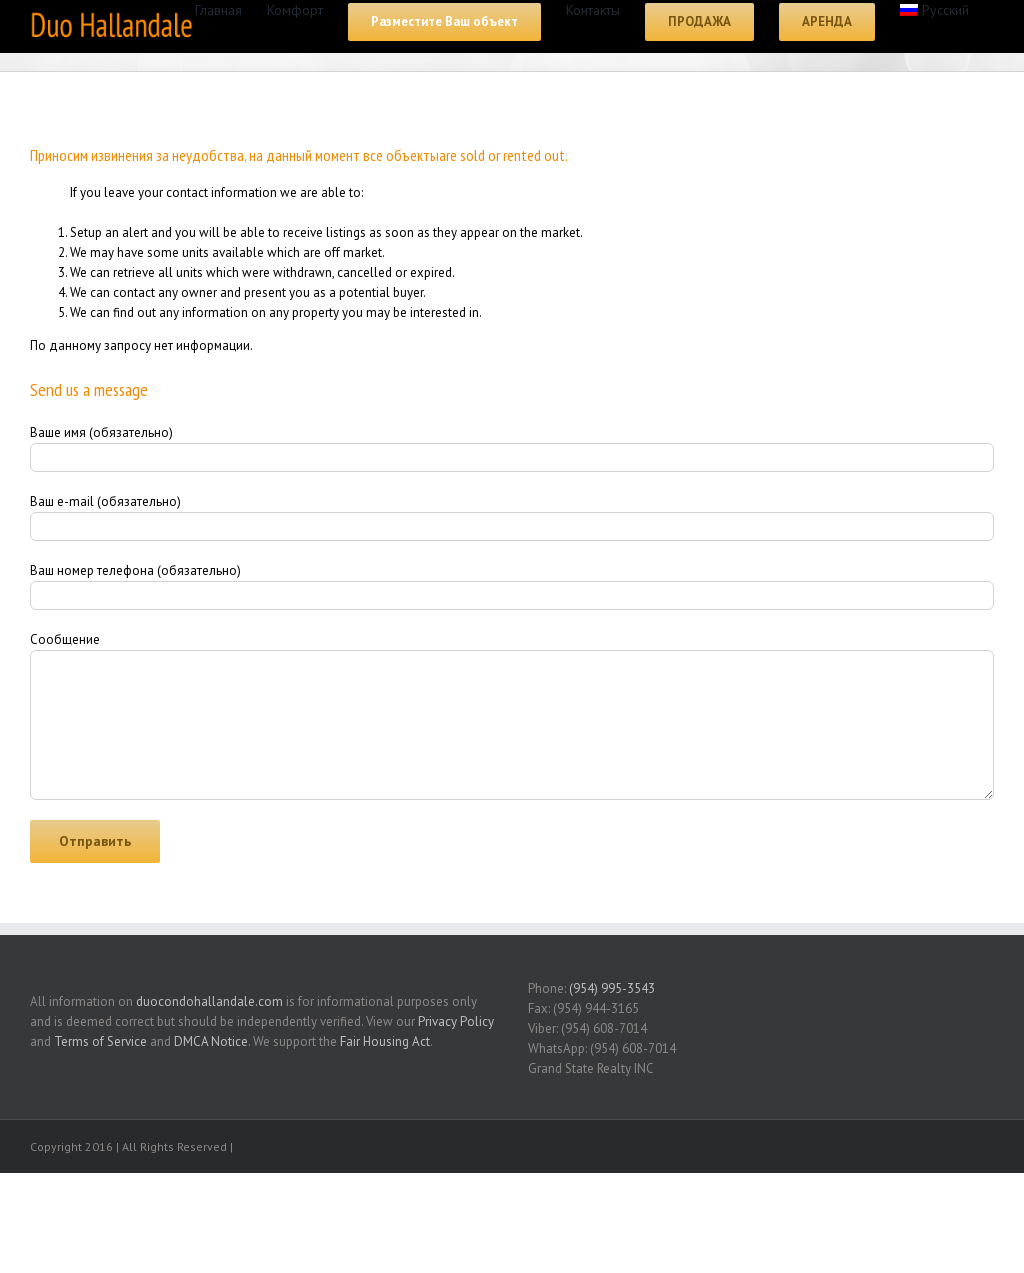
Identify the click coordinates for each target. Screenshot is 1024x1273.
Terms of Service (100, 1041)
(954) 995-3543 (612, 988)
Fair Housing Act (385, 1041)
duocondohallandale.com (209, 1001)
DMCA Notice (211, 1041)
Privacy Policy (456, 1021)
